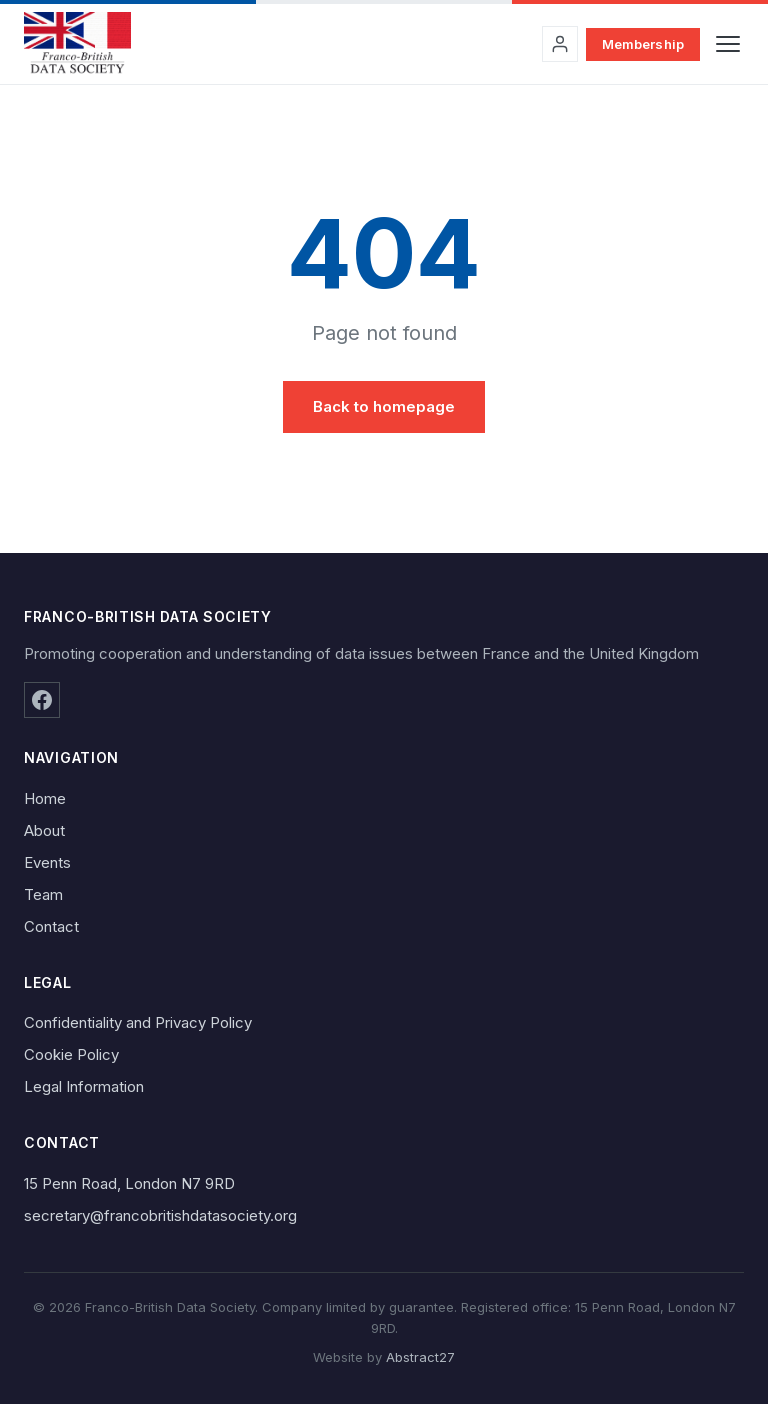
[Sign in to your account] (560, 44)
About (44, 830)
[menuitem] (384, 799)
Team (43, 894)
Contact (51, 926)
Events (47, 862)
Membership (643, 44)
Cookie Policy (71, 1054)
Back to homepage (384, 406)
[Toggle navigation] (728, 44)
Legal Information (84, 1086)
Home (45, 798)
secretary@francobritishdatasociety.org (160, 1215)
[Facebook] (42, 700)
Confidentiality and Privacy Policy (138, 1022)
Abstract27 (420, 1357)
